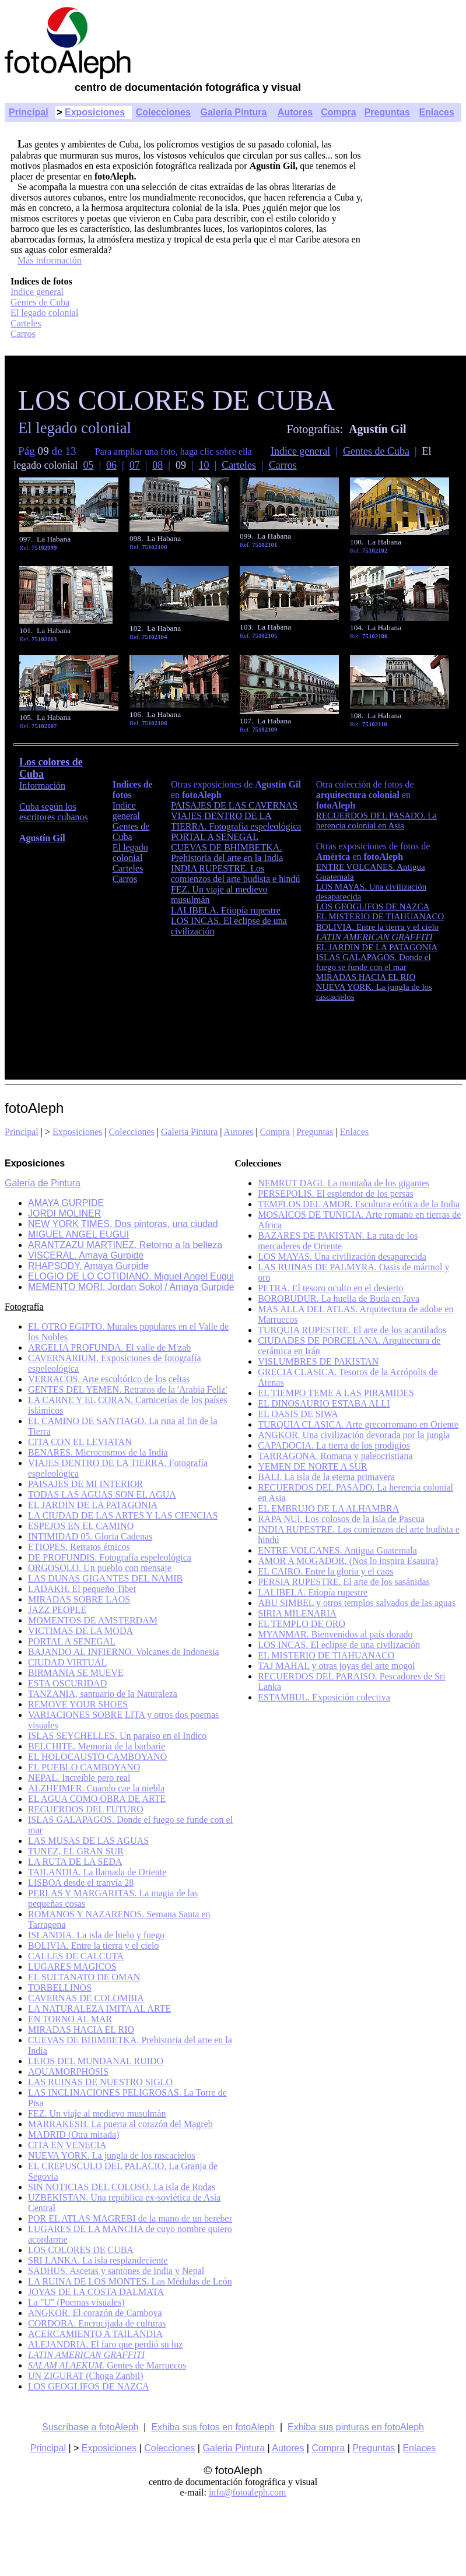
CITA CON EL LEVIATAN (80, 1442)
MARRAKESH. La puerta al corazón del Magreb (120, 2124)
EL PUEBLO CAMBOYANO (84, 1767)
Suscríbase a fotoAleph (90, 2427)
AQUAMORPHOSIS (68, 2071)
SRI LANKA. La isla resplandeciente (97, 2260)
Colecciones (163, 112)
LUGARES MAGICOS (72, 1966)
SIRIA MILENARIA (297, 1613)
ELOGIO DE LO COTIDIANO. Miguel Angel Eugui (131, 1276)
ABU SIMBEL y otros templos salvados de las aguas (357, 1603)
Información (42, 785)
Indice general (37, 292)
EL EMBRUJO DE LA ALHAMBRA (328, 1508)
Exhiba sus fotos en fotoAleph (213, 2427)
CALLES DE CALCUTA (76, 1956)
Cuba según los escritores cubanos (53, 812)
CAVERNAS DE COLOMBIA (86, 1998)
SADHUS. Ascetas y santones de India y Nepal (116, 2271)
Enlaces (436, 112)
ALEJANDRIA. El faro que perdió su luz (105, 2344)
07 (134, 465)
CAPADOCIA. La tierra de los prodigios (334, 1445)
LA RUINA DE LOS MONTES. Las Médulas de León (130, 2281)
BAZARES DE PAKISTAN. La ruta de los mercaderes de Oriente (338, 1241)
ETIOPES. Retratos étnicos (79, 1547)
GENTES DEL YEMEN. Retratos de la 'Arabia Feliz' (127, 1389)
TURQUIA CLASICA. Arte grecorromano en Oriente (358, 1424)
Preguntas (387, 112)
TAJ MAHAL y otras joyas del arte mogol (336, 1666)
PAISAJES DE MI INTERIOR (85, 1484)
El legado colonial (44, 313)
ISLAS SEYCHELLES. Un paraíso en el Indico (117, 1736)
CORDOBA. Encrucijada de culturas (97, 2323)
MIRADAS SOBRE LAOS (79, 1599)
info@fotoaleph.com (247, 2492)
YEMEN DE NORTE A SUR (312, 1466)
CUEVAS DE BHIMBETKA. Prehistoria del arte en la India (227, 852)
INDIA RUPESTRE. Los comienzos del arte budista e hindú (235, 873)
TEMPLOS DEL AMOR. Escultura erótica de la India (359, 1204)
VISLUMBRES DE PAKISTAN (318, 1361)
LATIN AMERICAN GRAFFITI (374, 937)
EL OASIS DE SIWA (298, 1414)
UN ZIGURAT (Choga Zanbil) (85, 2376)
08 (157, 465)
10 (204, 465)
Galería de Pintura (42, 1183)
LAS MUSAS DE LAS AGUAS (88, 1841)
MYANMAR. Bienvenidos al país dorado (335, 1634)
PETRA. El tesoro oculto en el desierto (330, 1288)
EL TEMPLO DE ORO (301, 1624)
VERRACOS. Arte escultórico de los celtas (109, 1379)
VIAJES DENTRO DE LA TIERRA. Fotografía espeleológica (236, 821)
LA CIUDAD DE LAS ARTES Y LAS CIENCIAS (123, 1515)
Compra (338, 112)
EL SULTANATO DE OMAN (84, 1977)
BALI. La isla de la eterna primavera (326, 1477)
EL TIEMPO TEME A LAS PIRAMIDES (336, 1393)
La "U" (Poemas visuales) (76, 2302)
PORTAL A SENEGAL (214, 837)
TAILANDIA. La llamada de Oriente (97, 1872)
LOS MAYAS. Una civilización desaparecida (342, 1256)
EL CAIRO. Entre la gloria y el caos (325, 1571)
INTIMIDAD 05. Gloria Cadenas (90, 1536)
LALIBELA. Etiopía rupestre (226, 910)
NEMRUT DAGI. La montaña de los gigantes (343, 1183)
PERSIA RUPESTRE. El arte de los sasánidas (344, 1582)
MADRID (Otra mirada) (73, 2134)
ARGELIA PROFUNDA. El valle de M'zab (109, 1347)
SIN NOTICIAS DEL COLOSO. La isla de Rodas (121, 2187)
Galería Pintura (234, 112)
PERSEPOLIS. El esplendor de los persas (336, 1194)
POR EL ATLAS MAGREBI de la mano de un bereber (130, 2218)
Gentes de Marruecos (107, 2365)
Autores (295, 112)
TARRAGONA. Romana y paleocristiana (335, 1456)
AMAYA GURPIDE (66, 1203)
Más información (49, 260)
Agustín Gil (42, 838)
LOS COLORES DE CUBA (81, 2250)
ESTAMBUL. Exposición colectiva (324, 1697)
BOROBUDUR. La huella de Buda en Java (338, 1298)
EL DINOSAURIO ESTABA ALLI (324, 1403)
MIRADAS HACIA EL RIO (81, 2029)
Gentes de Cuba (39, 302)
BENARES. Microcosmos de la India (98, 1452)
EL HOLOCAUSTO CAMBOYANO (97, 1757)
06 (111, 465)
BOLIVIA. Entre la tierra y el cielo (93, 1946)
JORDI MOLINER (64, 1213)
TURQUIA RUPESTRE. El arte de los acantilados (352, 1330)
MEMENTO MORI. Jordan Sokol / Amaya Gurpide (131, 1287)
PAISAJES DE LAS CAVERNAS (234, 805)
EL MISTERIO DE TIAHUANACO (326, 1655)
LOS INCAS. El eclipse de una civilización (339, 1645)
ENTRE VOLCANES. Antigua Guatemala (337, 1550)
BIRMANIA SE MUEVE (76, 1673)
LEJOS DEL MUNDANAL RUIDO (95, 2061)
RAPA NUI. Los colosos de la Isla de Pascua (341, 1519)
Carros (23, 334)
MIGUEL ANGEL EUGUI (78, 1234)
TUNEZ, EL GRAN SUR (76, 1851)
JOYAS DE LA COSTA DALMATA (96, 2292)
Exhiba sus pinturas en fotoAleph (356, 2427)
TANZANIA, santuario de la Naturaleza (102, 1694)
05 (88, 465)
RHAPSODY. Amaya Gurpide (88, 1266)
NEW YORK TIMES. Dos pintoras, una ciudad (123, 1224)
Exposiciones (95, 112)
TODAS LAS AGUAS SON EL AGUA (102, 1494)
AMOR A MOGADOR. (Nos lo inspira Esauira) (348, 1561)
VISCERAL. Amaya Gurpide (85, 1255)
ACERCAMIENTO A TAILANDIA (95, 2334)
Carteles (25, 323)
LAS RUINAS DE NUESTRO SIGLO (100, 2082)
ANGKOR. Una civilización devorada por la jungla (354, 1435)
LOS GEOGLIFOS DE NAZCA (88, 2386)
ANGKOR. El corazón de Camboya (95, 2313)
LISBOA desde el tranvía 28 (81, 1883)
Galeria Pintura (189, 1132)
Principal (28, 112)
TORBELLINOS (60, 1987)
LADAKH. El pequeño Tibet (82, 1589)
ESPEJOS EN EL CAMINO (81, 1526)
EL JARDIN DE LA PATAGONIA (92, 1505)
